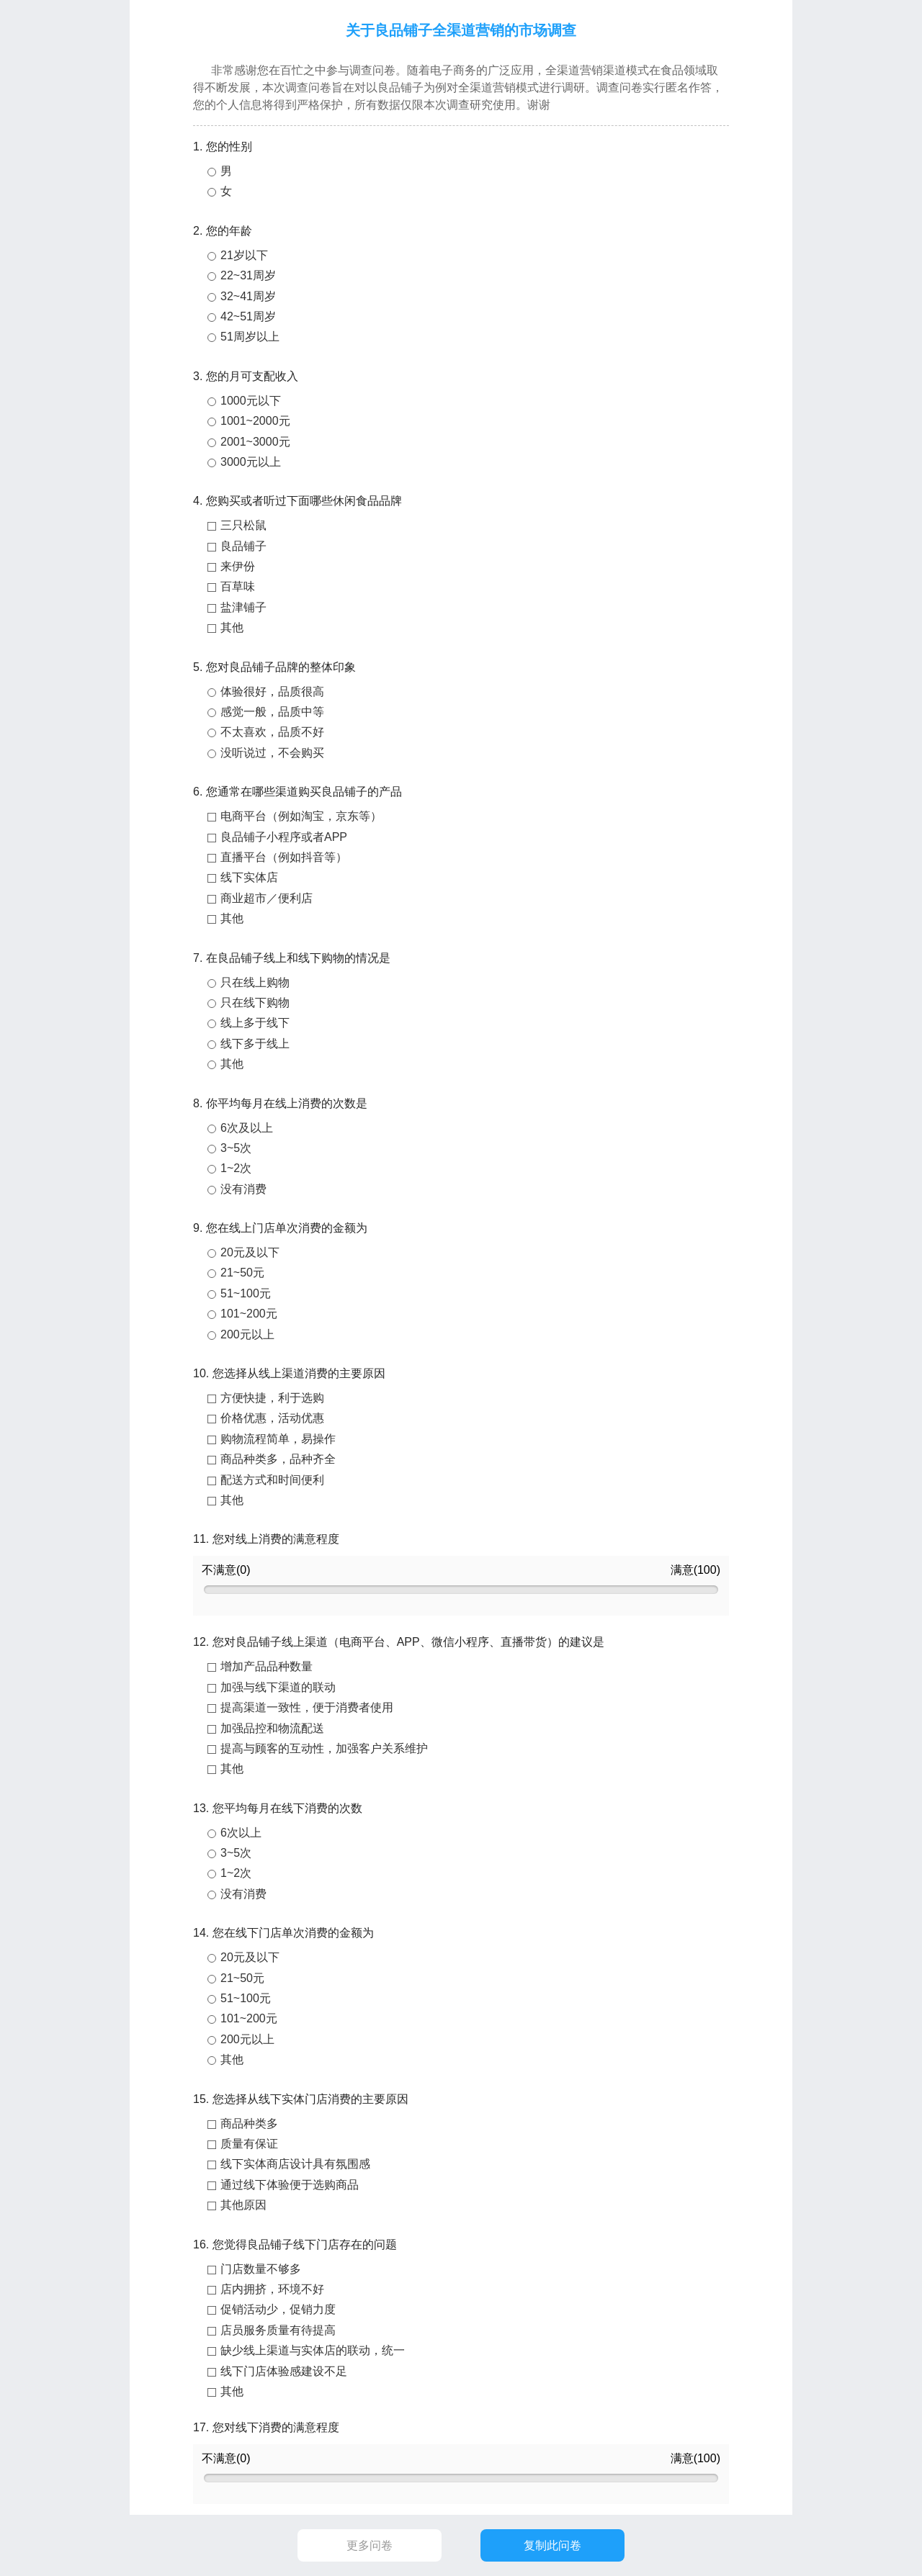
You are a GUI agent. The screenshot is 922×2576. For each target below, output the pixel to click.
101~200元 (248, 1313)
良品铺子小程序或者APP (283, 837)
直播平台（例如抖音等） (283, 857)
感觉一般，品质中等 (272, 712)
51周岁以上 (249, 336)
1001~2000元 (255, 421)
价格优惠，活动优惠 (272, 1418)
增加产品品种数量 (266, 1666)
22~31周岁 (248, 275)
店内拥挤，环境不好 (272, 2289)
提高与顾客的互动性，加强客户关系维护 (324, 1748)
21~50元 (242, 1272)
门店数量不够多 (260, 2269)
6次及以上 (246, 1128)
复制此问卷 (552, 2545)
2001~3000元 (255, 442)
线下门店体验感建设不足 (283, 2371)
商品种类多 (249, 2123)
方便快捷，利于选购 (272, 1398)
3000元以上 (250, 462)
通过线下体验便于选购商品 (289, 2185)
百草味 (237, 586)
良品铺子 (243, 546)
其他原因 (243, 2205)
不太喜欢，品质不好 (272, 732)
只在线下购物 (255, 1002)
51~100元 (245, 1293)
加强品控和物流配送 (272, 1728)
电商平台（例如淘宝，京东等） (301, 816)
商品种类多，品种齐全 (278, 1459)
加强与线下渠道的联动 (278, 1687)
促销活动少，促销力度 (278, 2309)
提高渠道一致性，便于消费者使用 (306, 1707)
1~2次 (235, 1168)
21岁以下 (244, 255)
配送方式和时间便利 (272, 1480)
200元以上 (247, 1334)
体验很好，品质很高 (272, 691)
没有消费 (243, 1189)
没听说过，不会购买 (272, 753)
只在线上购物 (255, 982)
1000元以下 (250, 401)
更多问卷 (369, 2545)
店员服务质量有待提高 (278, 2330)
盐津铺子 (243, 607)
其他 (231, 627)
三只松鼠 (243, 525)
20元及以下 (249, 1252)
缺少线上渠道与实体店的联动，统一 (312, 2350)
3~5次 (235, 1148)
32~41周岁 (248, 296)
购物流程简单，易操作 (278, 1439)
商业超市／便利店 (266, 898)
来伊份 (237, 566)
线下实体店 (249, 877)
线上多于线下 (255, 1023)
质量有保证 (249, 2144)
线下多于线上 (255, 1043)
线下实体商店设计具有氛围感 (295, 2164)
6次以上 (240, 1833)
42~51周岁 (248, 316)
